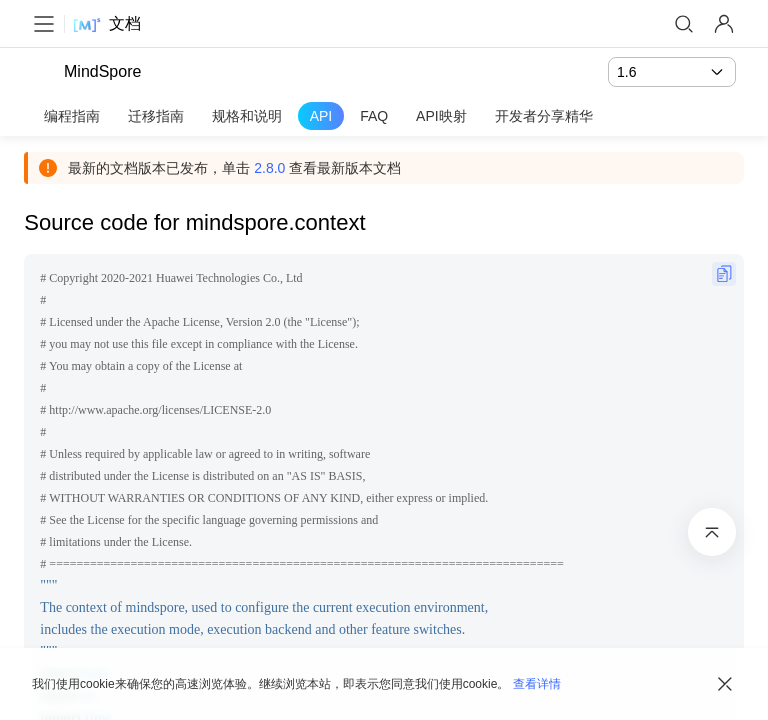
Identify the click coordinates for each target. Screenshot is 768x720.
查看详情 (537, 684)
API (321, 116)
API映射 (441, 116)
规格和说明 (247, 116)
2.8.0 (277, 168)
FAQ (374, 116)
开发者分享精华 (544, 116)
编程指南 (72, 116)
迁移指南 (156, 116)
